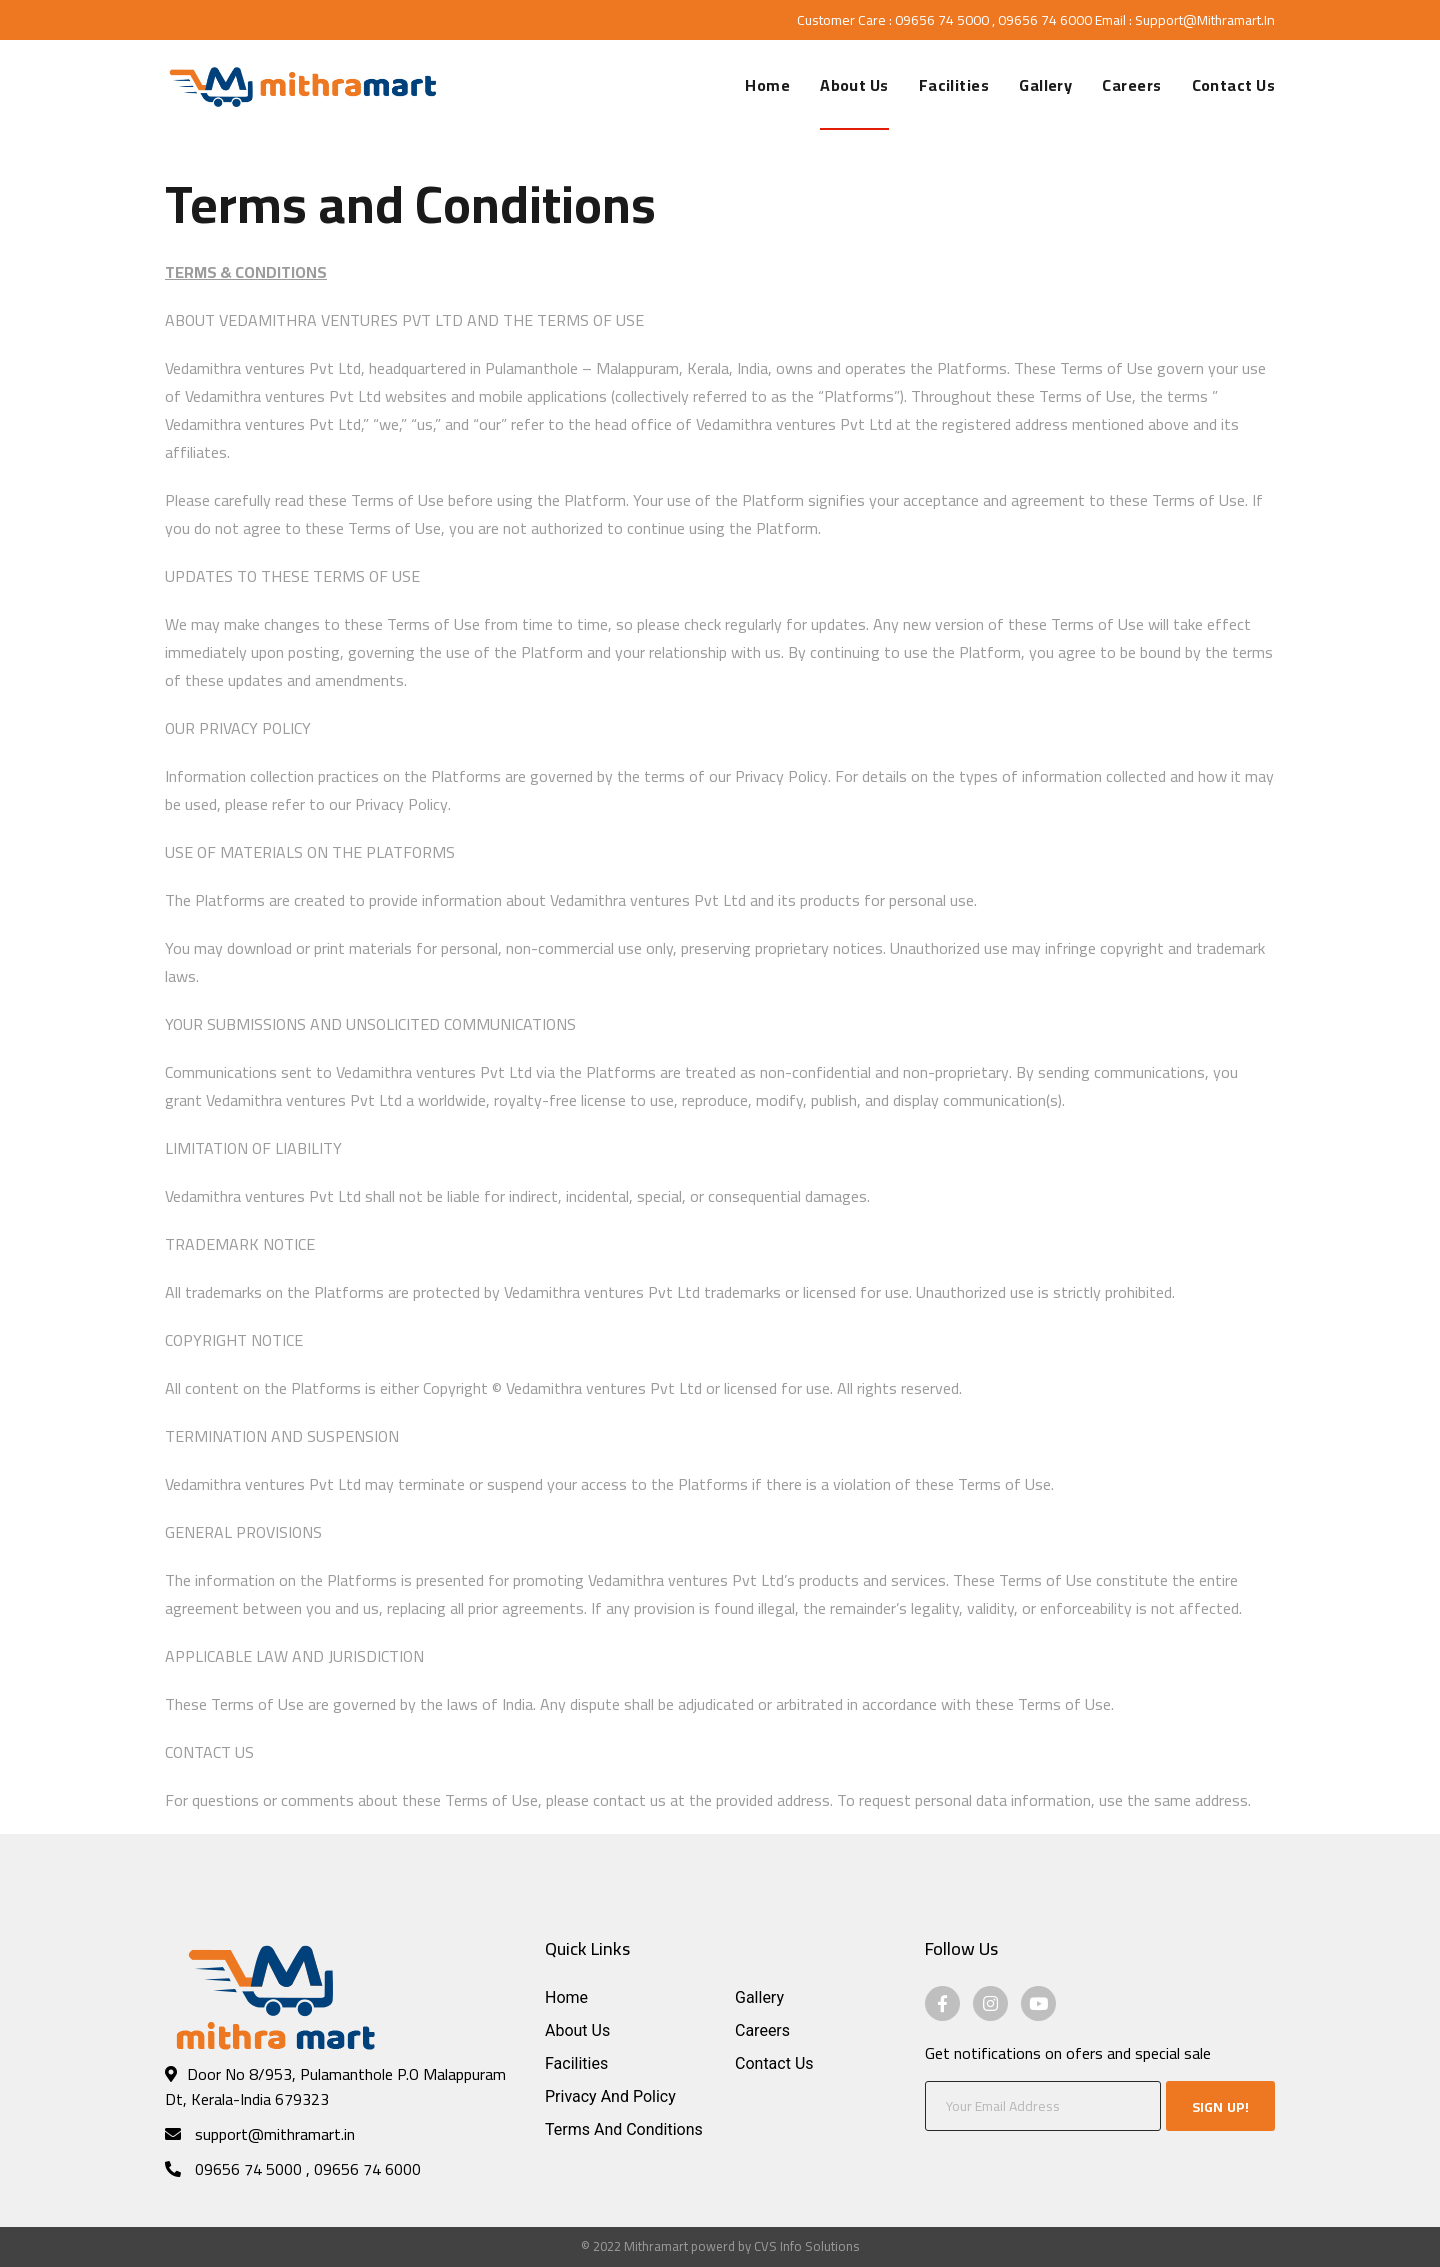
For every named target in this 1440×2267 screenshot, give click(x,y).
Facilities (576, 2063)
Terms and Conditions (624, 2129)
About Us (577, 2030)
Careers (762, 2030)
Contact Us (774, 2063)
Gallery (759, 1997)
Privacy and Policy (610, 2096)
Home (566, 1997)
